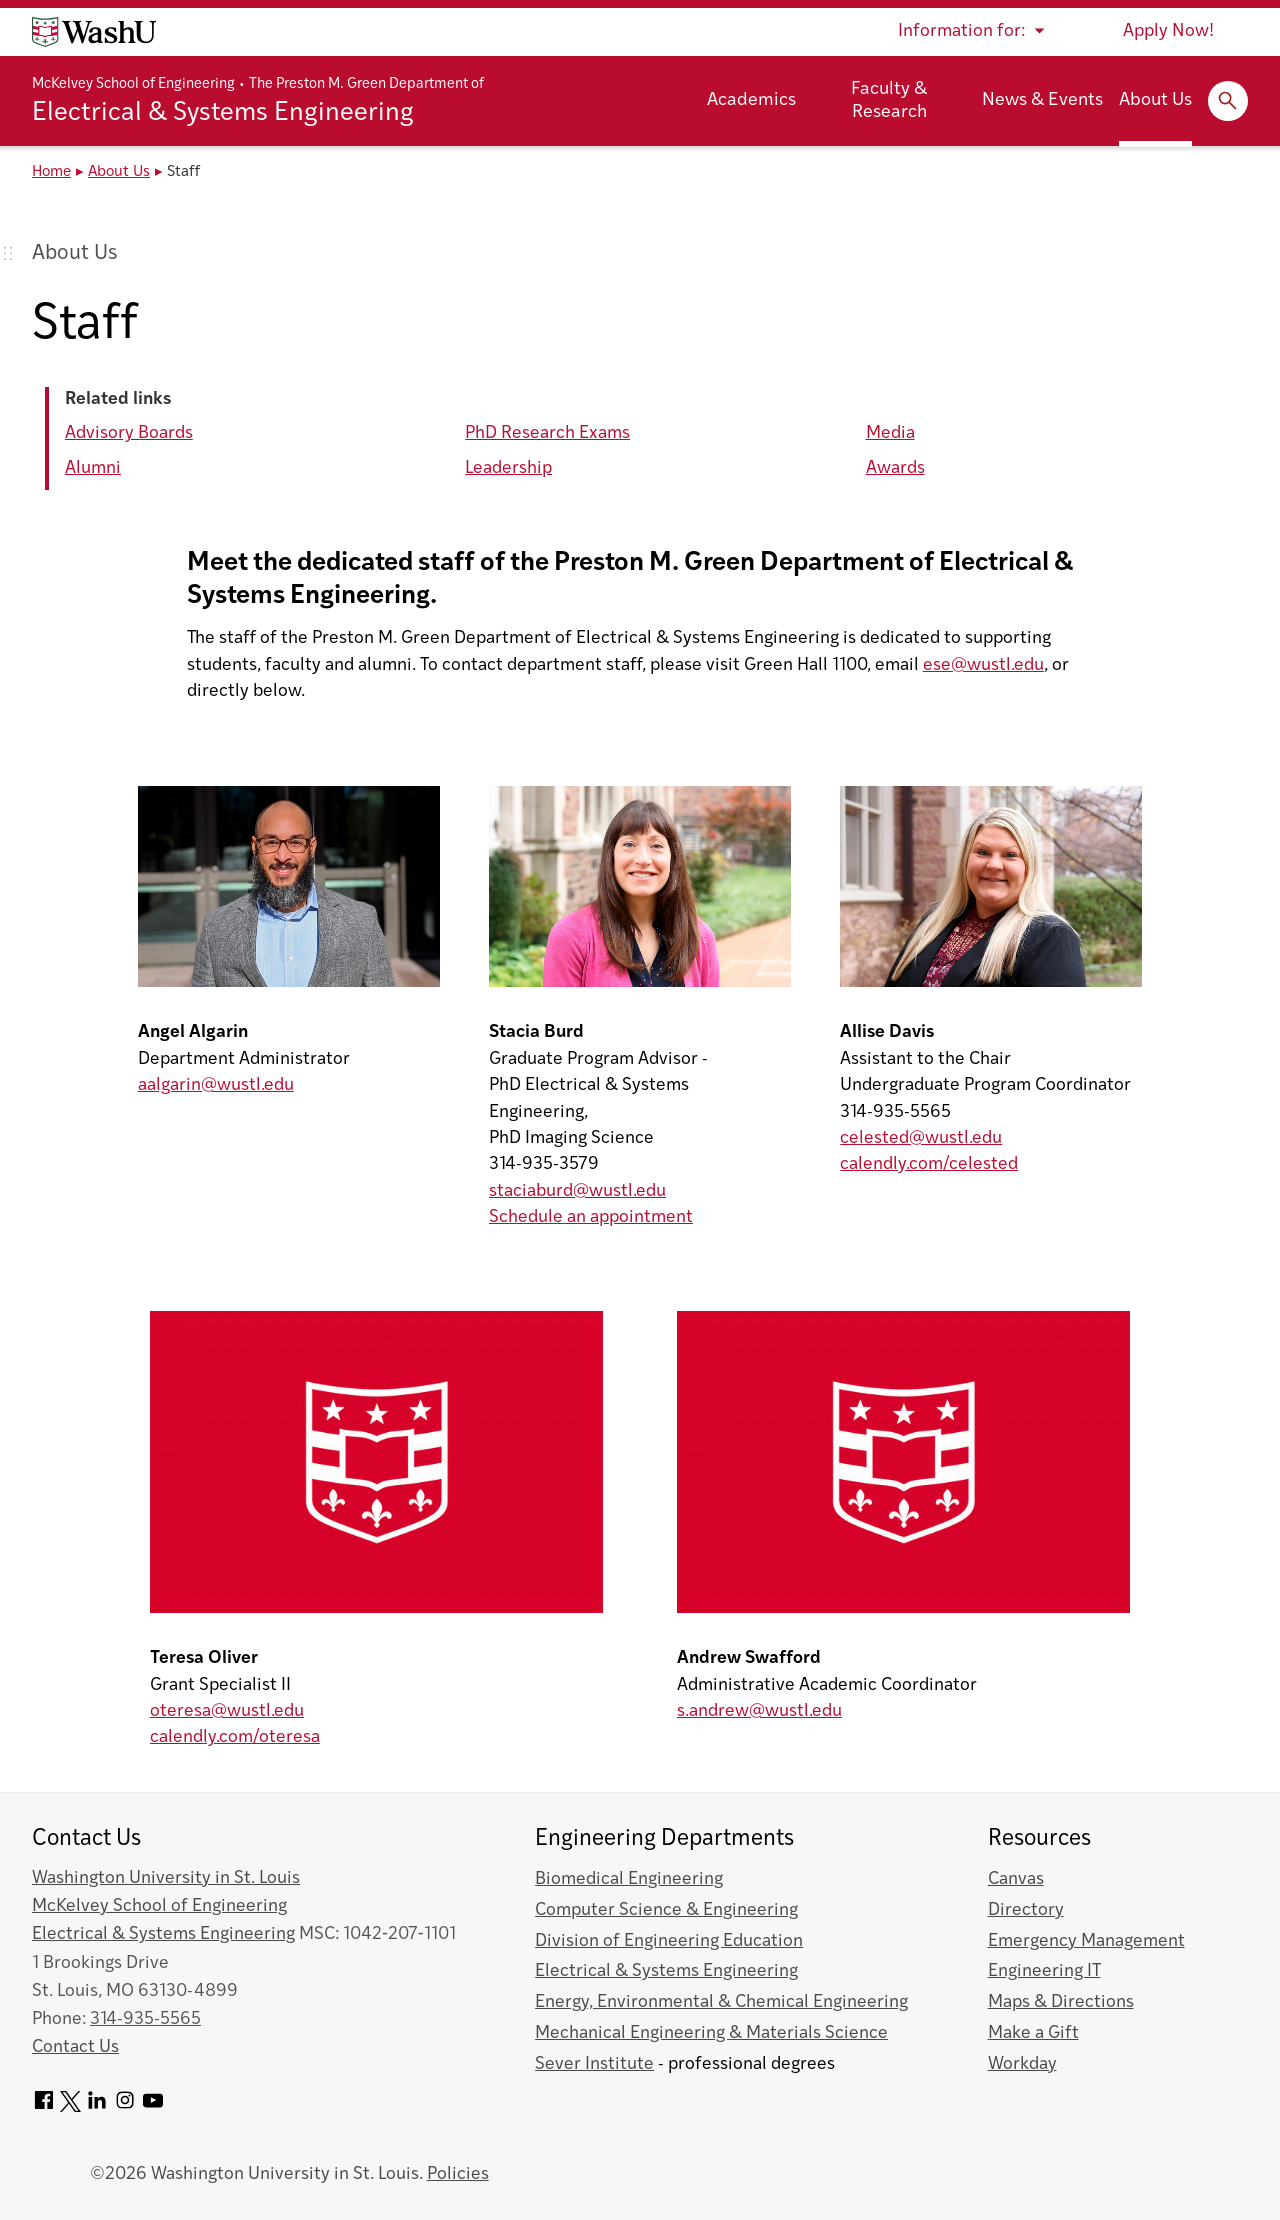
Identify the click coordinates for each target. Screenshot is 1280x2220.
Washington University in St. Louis (166, 1878)
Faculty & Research (889, 101)
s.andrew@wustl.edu (759, 1711)
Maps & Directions (1061, 2002)
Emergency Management (1086, 1941)
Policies (458, 2174)
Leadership (508, 468)
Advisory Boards (129, 433)
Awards (895, 468)
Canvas (1016, 1879)
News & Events (1042, 100)
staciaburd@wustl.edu (577, 1191)
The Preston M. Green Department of (366, 84)
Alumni (93, 468)
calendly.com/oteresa (235, 1737)
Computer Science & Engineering (666, 1910)
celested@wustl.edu (921, 1138)
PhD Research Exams (547, 433)
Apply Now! (1168, 31)
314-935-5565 (145, 2019)
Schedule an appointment (591, 1217)
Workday (1022, 2064)
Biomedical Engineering (629, 1879)
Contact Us (75, 2047)
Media (890, 433)
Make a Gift (1033, 2033)
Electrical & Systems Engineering (223, 113)
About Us (1155, 100)
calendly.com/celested (929, 1164)
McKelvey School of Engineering (133, 84)
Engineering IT (1044, 1971)
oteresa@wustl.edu (227, 1711)
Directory (1026, 1910)
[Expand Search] (1228, 101)
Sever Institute (594, 2064)
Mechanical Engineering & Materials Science (711, 2033)
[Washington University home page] (94, 32)
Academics (751, 100)
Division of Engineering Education (669, 1941)
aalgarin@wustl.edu (216, 1085)
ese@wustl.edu (983, 665)
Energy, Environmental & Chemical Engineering (721, 2002)
